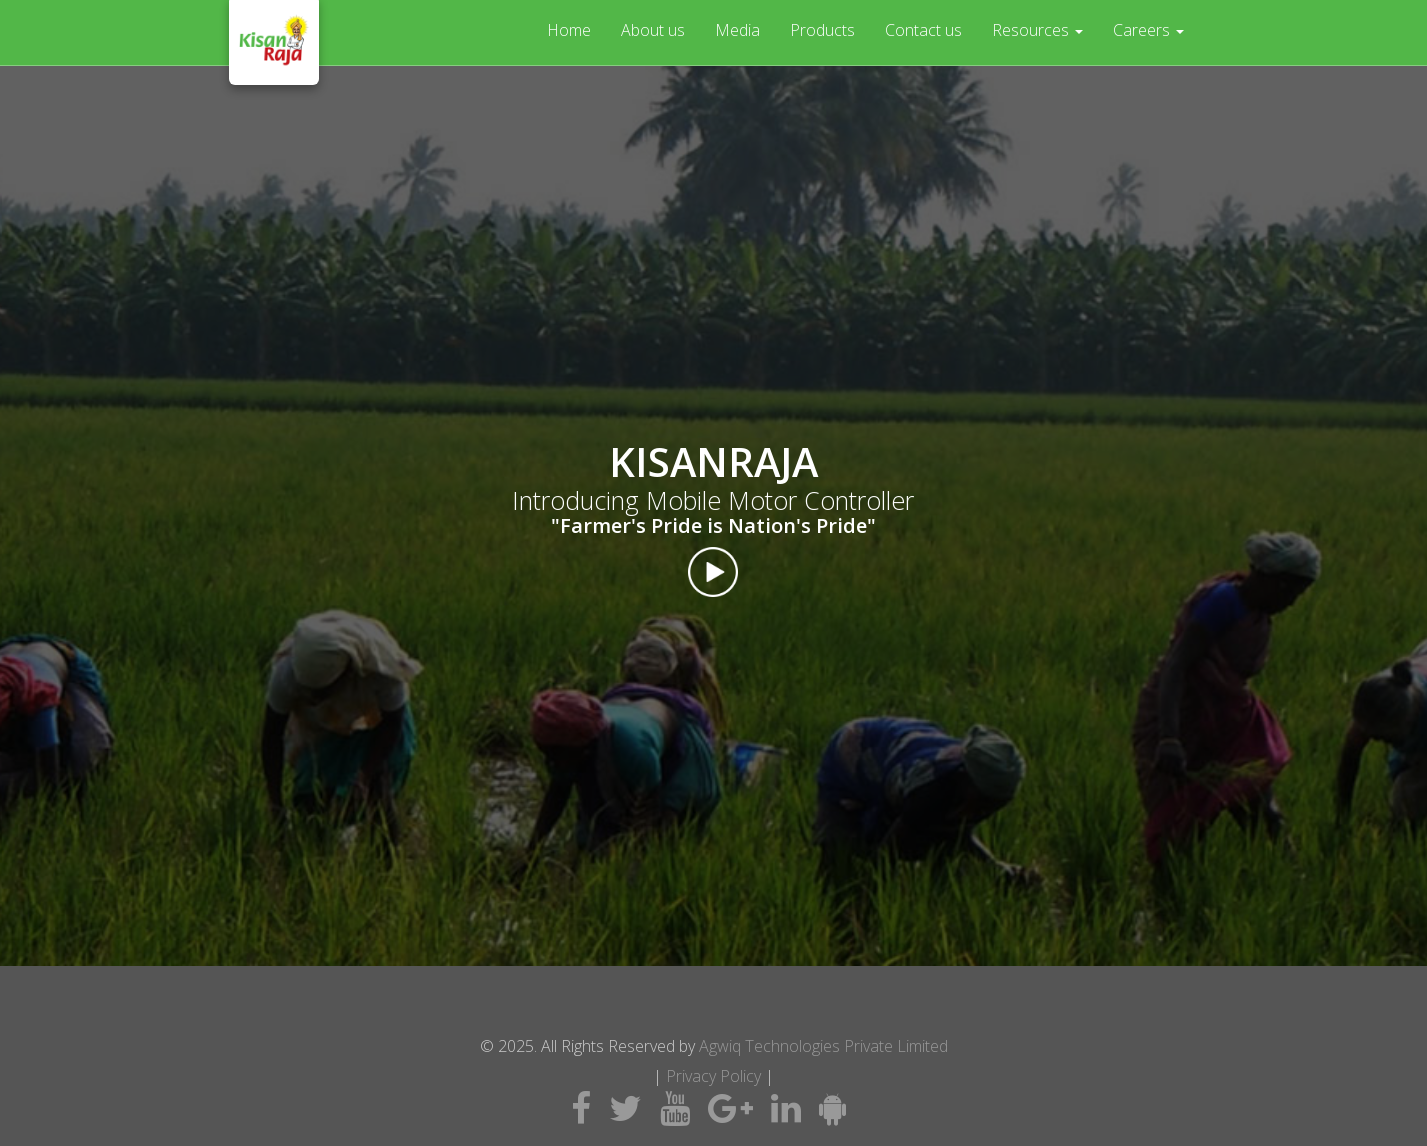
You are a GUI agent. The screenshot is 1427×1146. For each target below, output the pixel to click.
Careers (1148, 30)
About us (653, 30)
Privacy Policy (713, 1076)
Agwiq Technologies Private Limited (823, 1046)
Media (737, 30)
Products (822, 30)
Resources (1037, 30)
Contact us (923, 30)
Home (569, 30)
